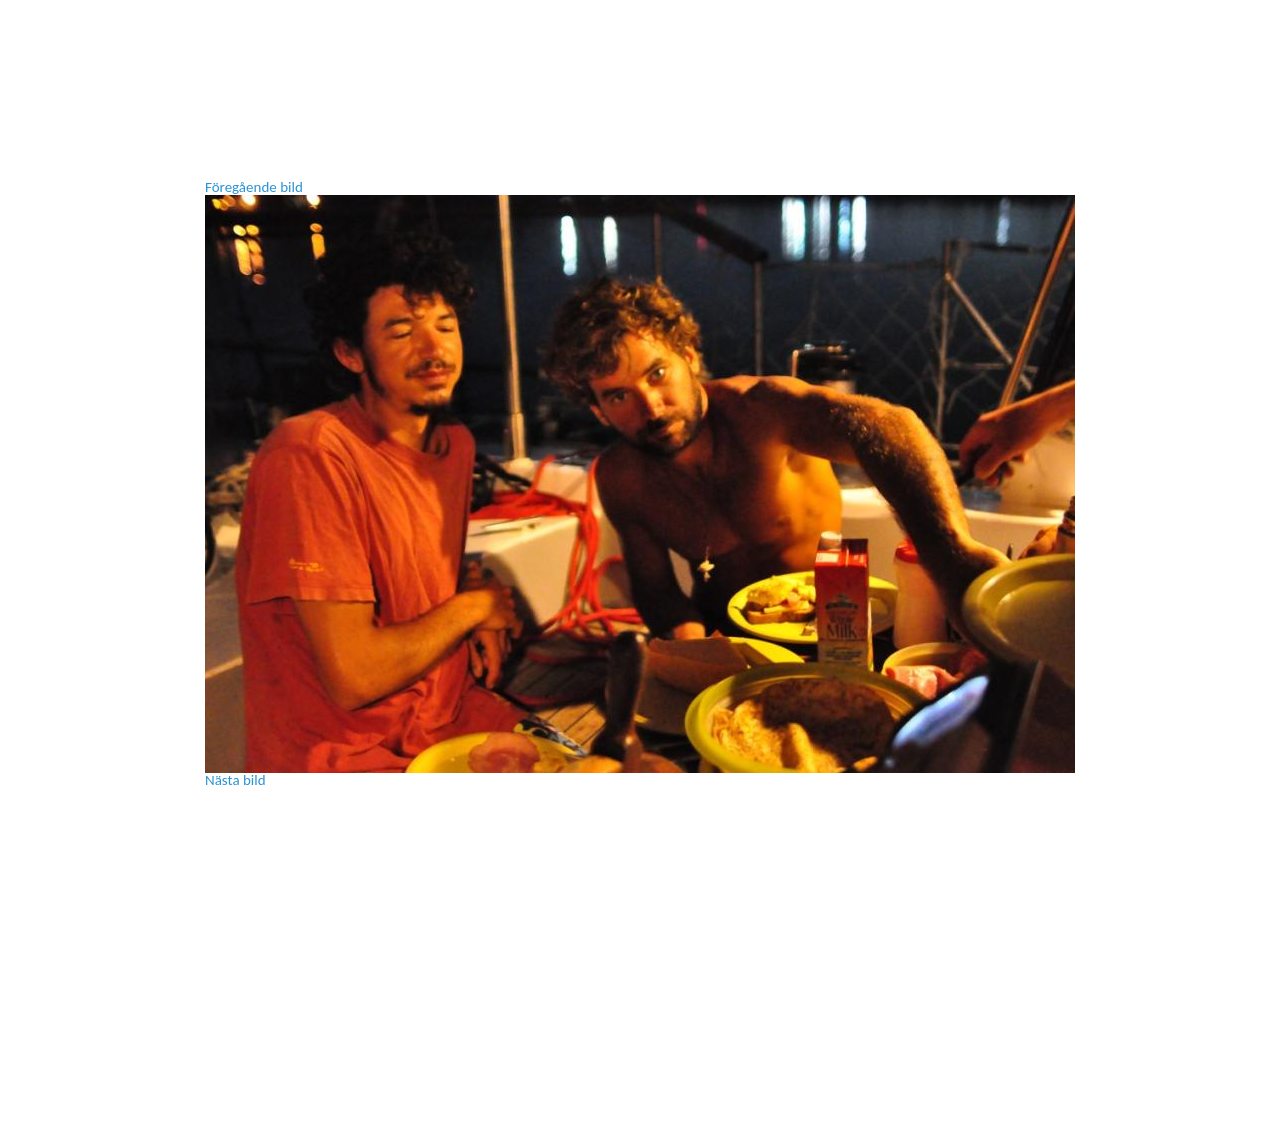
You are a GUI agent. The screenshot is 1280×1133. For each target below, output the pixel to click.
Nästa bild (235, 780)
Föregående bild (254, 187)
